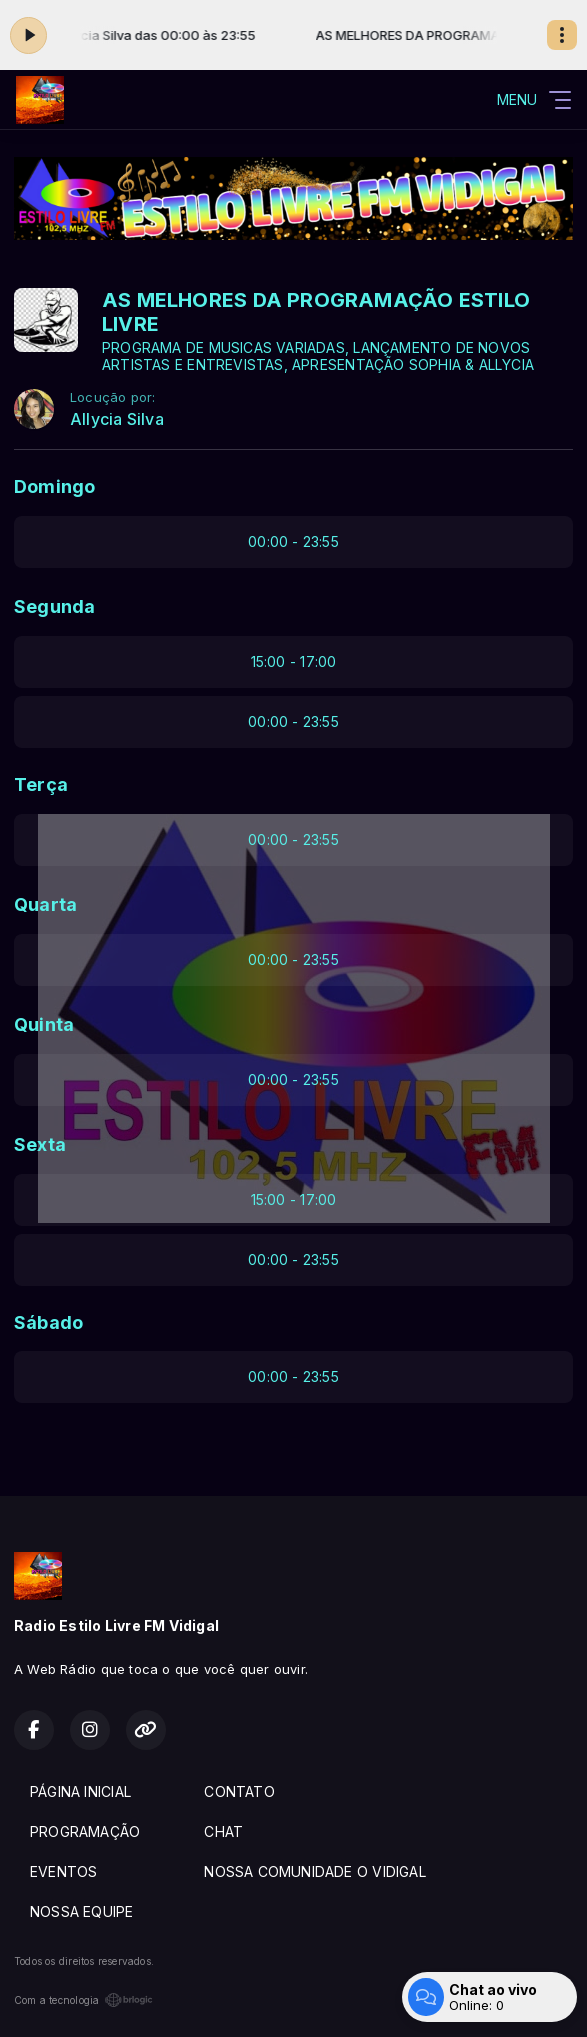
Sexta (40, 1144)
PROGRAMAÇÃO (85, 1831)
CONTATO (239, 1791)
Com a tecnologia (83, 2000)
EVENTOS (63, 1871)
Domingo (54, 486)
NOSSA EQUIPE (82, 1911)
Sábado (48, 1322)
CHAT (223, 1831)
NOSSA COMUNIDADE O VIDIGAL (314, 1871)
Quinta (44, 1024)
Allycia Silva (117, 419)
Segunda (54, 606)
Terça (41, 784)
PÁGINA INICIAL (80, 1791)
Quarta (45, 904)
